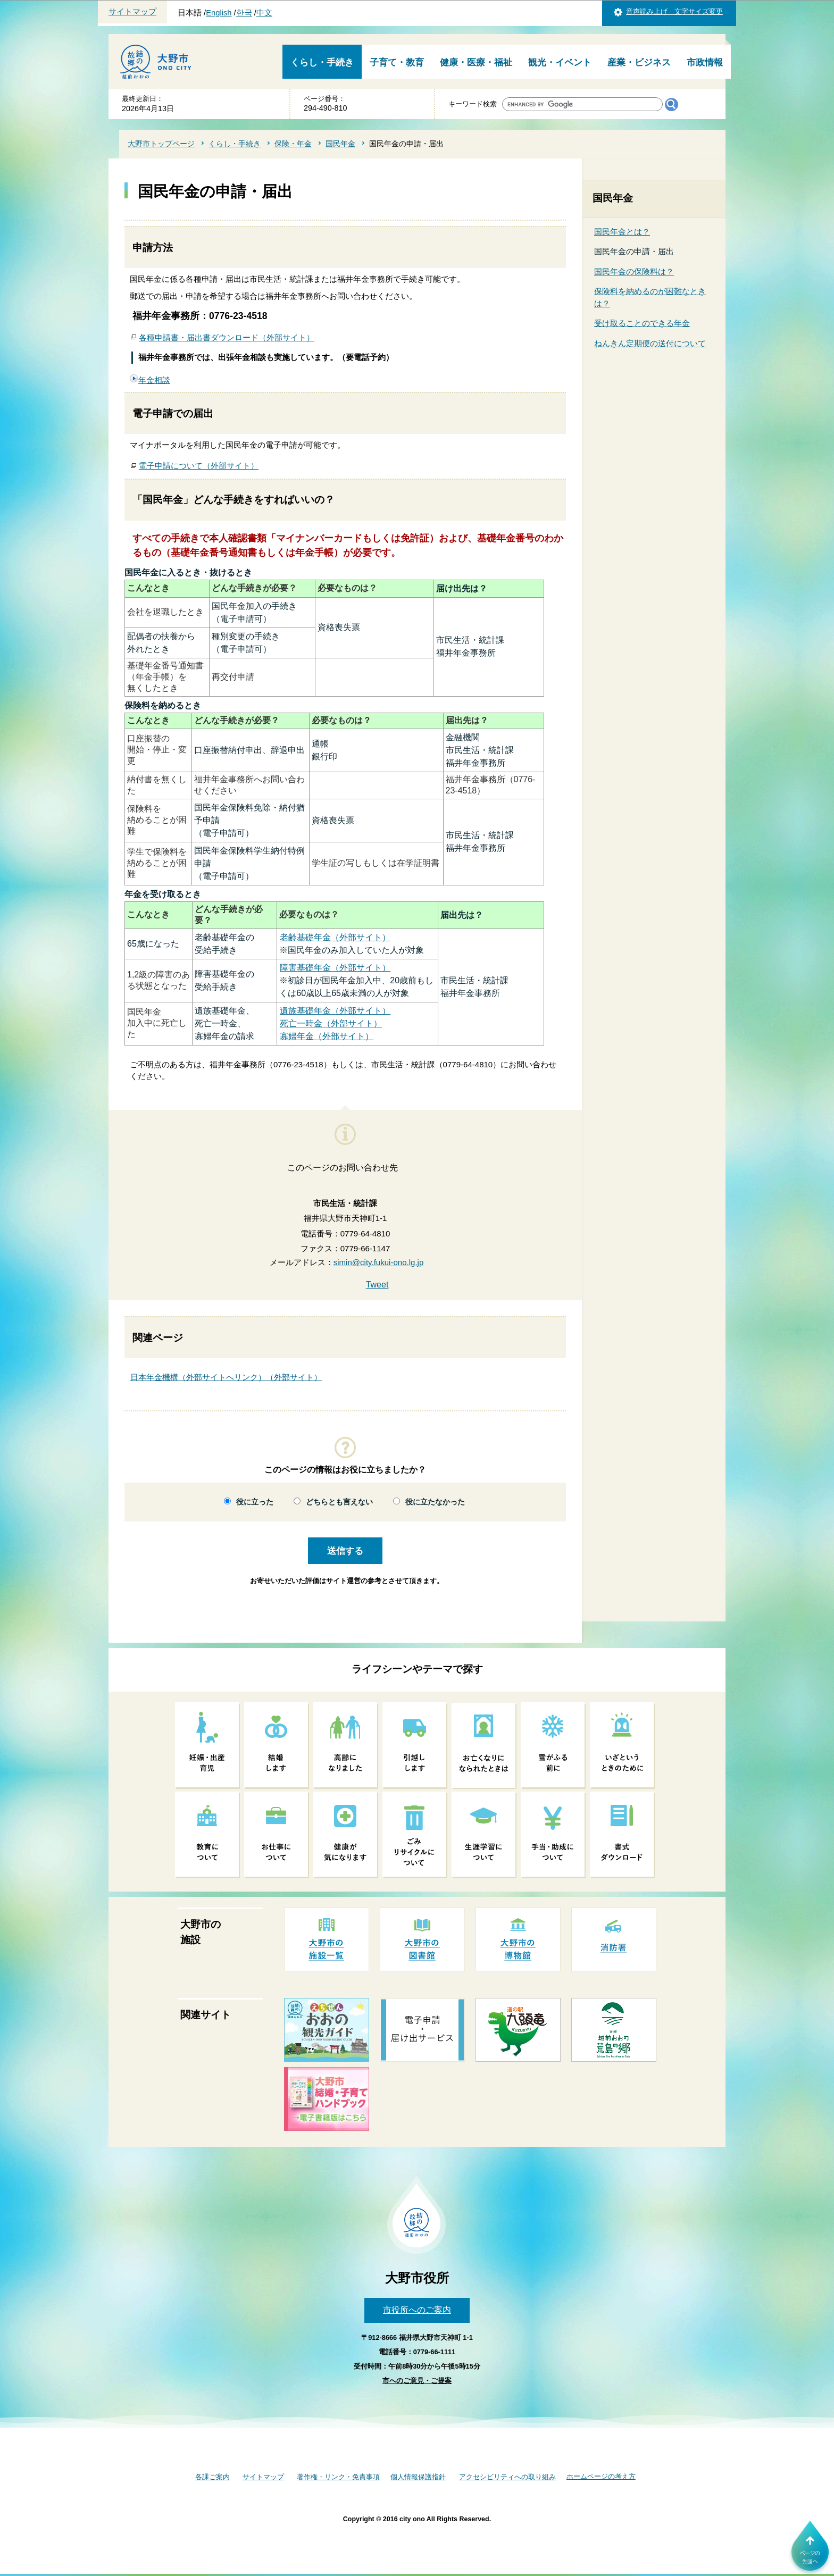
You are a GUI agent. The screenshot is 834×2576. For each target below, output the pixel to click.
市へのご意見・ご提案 (417, 2381)
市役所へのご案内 (417, 2309)
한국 (244, 13)
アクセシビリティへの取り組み (507, 2477)
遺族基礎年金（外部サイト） (335, 1010)
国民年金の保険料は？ (634, 271)
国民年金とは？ (622, 231)
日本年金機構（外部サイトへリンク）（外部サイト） (226, 1377)
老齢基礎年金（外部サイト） (335, 937)
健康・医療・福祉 (476, 62)
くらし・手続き (322, 62)
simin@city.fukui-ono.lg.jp (378, 1262)
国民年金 (340, 143)
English (218, 13)
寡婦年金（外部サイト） (326, 1036)
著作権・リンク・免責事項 (338, 2477)
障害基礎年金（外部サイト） (335, 967)
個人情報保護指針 (418, 2477)
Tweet (377, 1284)
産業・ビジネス (639, 62)
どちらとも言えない (339, 1502)
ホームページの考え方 (601, 2476)
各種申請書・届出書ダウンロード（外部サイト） (226, 337)
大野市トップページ (161, 143)
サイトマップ (132, 11)
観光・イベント (559, 62)
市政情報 (705, 62)
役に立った (254, 1502)
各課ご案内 (212, 2477)
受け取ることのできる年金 (642, 323)
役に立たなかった (435, 1502)
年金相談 (154, 379)
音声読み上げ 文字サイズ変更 (674, 11)
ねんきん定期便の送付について (650, 343)
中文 (264, 13)
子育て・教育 (397, 62)
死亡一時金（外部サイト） (331, 1023)
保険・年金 (293, 143)
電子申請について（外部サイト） (198, 465)
